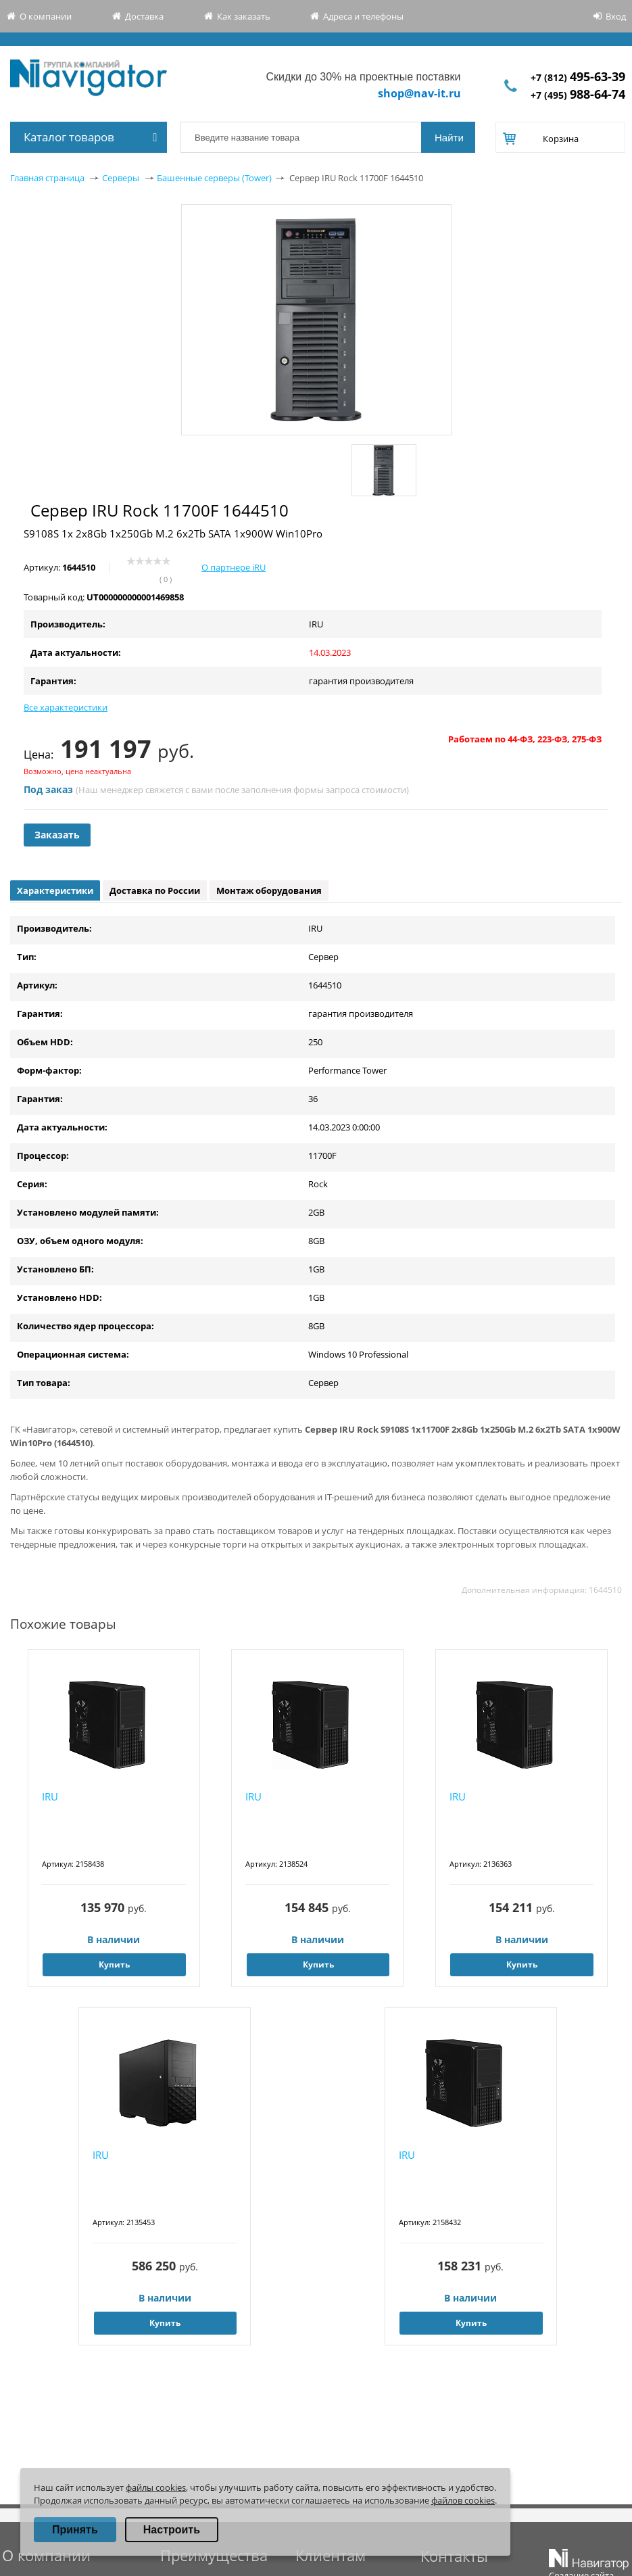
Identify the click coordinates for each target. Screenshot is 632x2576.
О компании (46, 16)
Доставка (144, 16)
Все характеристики (65, 707)
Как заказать (243, 16)
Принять (75, 2529)
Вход (616, 16)
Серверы (120, 178)
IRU (50, 1796)
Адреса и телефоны (363, 16)
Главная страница (47, 178)
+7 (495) (578, 95)
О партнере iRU (233, 567)
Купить (114, 1964)
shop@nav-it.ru (419, 93)
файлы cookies (156, 2487)
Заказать (57, 834)
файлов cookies (463, 2500)
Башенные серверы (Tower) (214, 178)
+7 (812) (578, 77)
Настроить (171, 2529)
